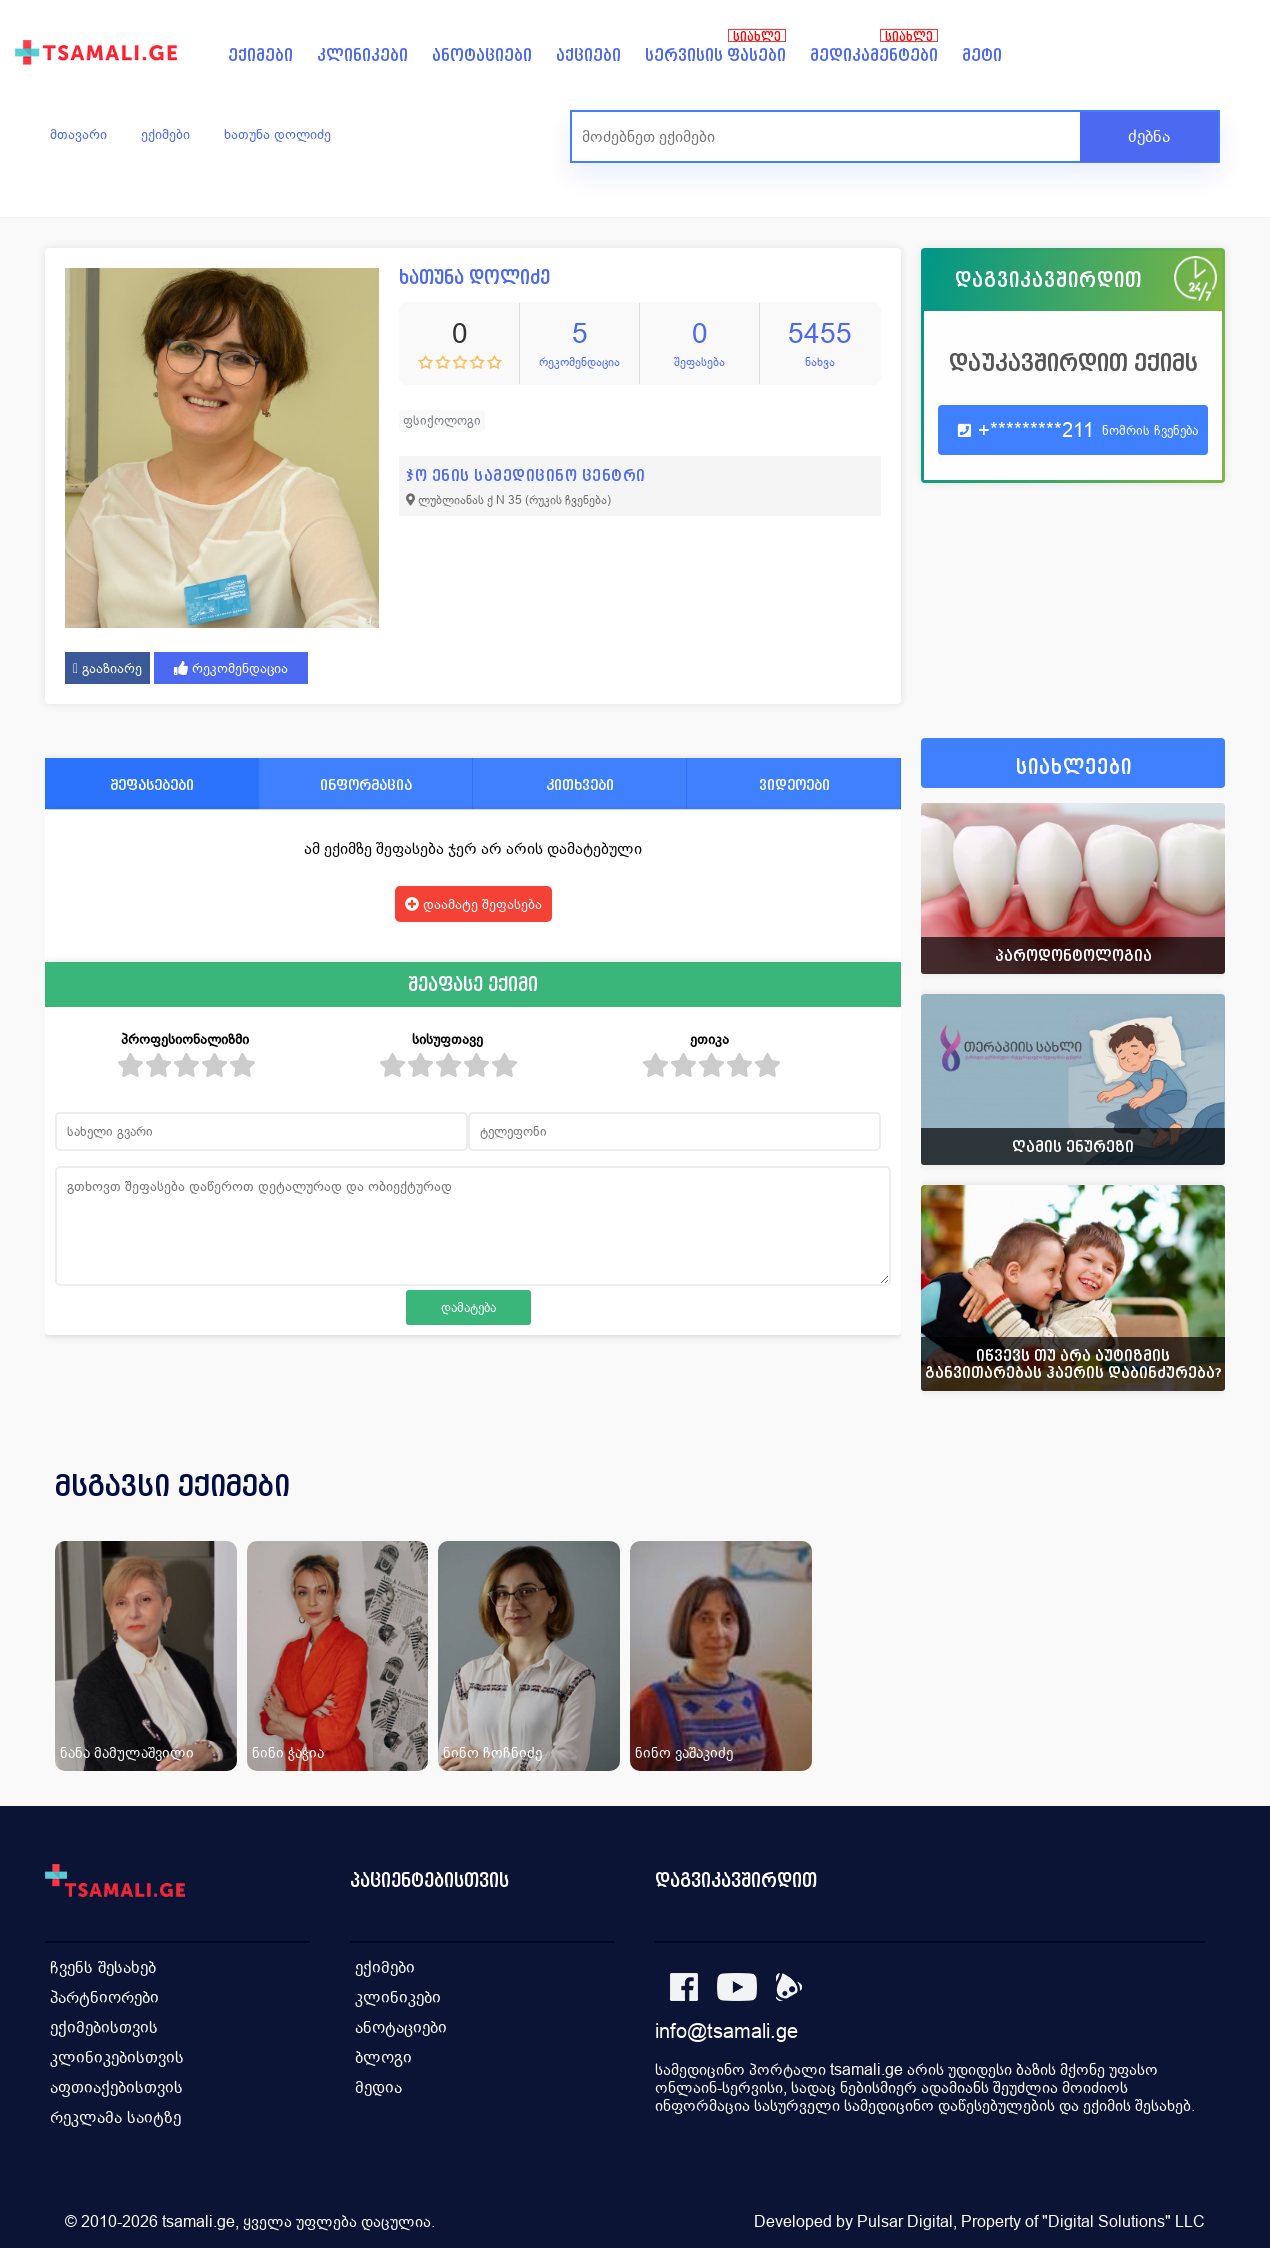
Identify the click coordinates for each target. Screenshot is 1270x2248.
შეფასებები (152, 784)
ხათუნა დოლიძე (277, 134)
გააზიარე (107, 668)
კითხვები (580, 784)
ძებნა (1149, 136)
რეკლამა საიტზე (115, 2117)
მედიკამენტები (874, 55)
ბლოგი (383, 2057)
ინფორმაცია (366, 784)
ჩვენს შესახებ (103, 1967)
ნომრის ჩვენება (1150, 430)
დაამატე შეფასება (473, 904)
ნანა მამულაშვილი (127, 1752)
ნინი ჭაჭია (288, 1752)
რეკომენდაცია (231, 668)
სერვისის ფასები (715, 55)
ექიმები (260, 55)
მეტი (982, 55)
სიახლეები (1074, 767)
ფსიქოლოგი (442, 420)
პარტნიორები (104, 1997)
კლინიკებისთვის (117, 2057)
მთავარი (78, 134)
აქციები (588, 55)
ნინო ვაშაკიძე (684, 1752)
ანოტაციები (482, 55)
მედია (378, 2087)
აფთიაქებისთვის (116, 2087)
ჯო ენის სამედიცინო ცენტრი (526, 475)
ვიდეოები (794, 784)
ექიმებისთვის (104, 2027)
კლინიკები (362, 55)
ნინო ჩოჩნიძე (492, 1752)
